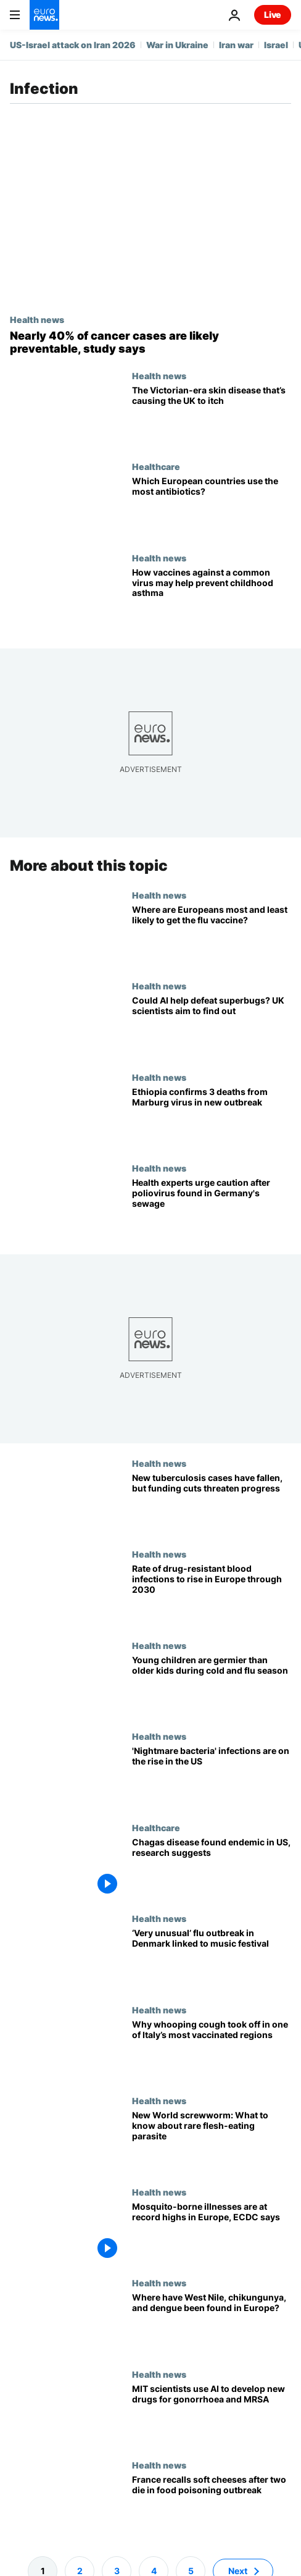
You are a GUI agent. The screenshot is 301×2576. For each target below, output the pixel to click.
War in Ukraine (177, 45)
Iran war (236, 45)
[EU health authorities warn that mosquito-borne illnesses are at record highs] (211, 2232)
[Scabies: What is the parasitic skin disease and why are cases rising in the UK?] (211, 416)
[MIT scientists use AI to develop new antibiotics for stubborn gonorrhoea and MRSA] (211, 2415)
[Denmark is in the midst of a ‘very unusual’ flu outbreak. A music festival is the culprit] (211, 1960)
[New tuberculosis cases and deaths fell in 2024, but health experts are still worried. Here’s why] (211, 1504)
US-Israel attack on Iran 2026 (73, 45)
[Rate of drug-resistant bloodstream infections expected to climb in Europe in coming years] (211, 1595)
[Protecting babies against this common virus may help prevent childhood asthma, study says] (211, 598)
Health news (37, 319)
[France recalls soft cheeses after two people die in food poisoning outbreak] (211, 2506)
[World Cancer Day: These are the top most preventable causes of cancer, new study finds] (150, 342)
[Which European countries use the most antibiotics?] (211, 507)
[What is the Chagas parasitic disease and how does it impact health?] (211, 1868)
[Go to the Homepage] (44, 15)
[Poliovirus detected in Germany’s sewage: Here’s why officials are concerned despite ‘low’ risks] (211, 1209)
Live (272, 14)
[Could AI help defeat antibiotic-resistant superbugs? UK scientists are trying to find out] (211, 1027)
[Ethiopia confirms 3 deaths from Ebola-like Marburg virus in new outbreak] (211, 1118)
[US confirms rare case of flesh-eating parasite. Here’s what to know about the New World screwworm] (211, 2142)
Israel (276, 45)
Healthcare (156, 466)
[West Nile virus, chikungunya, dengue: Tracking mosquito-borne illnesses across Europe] (211, 2324)
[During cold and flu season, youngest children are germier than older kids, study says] (211, 1686)
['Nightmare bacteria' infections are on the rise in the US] (211, 1777)
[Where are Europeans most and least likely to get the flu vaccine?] (211, 936)
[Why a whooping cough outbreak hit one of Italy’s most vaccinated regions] (211, 2050)
